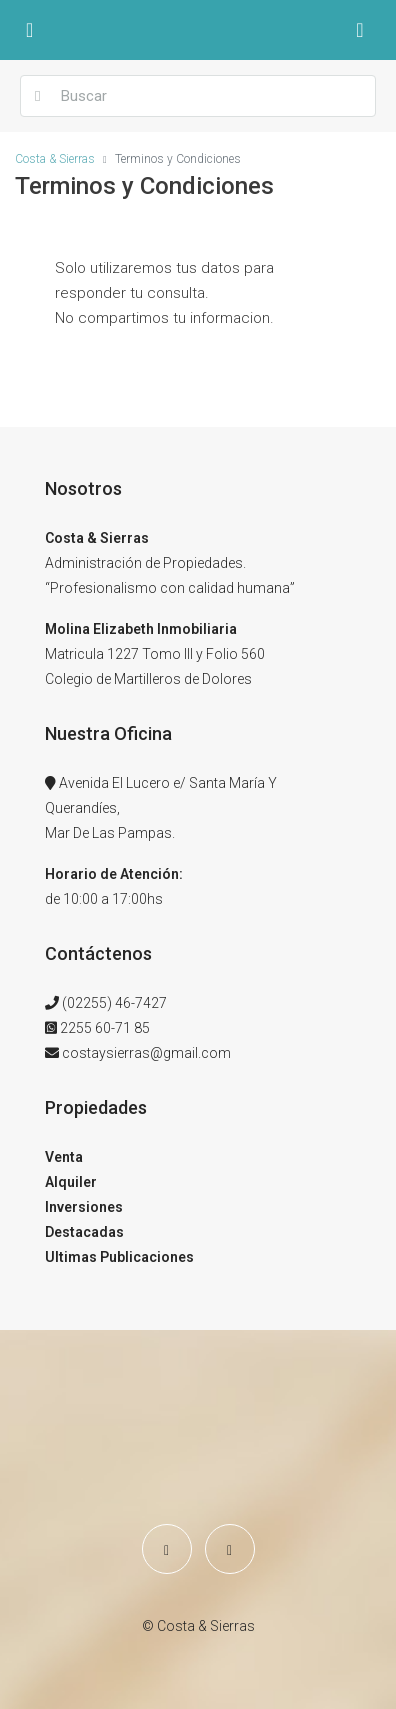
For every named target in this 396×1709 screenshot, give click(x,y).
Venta (64, 1157)
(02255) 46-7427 (114, 1003)
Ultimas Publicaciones (119, 1257)
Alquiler (71, 1182)
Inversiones (84, 1207)
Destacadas (84, 1232)
